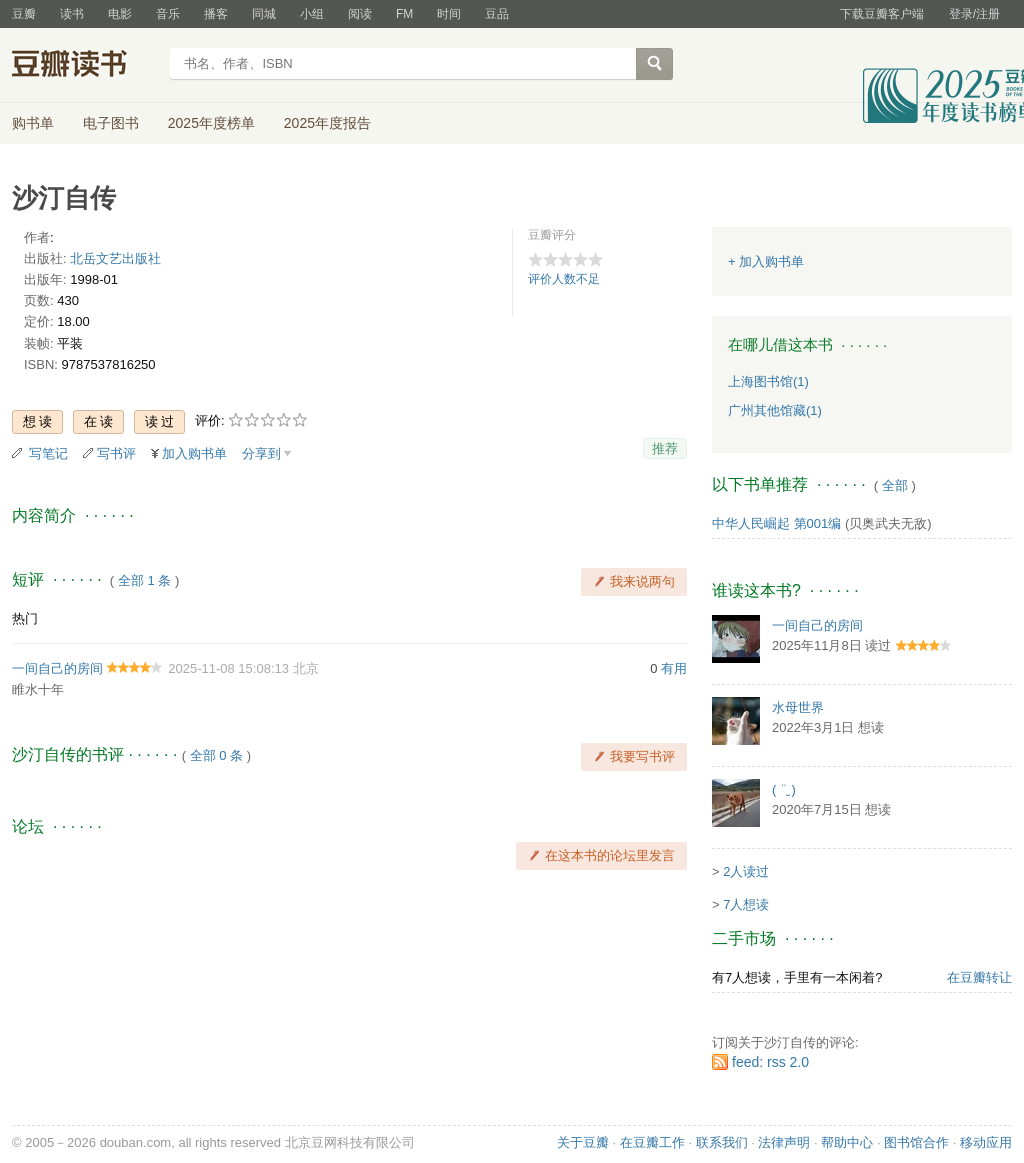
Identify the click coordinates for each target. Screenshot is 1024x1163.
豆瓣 (24, 14)
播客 (216, 14)
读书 (72, 14)
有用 (674, 668)
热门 (25, 618)
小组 (312, 14)
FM (404, 14)
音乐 (168, 14)
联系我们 (722, 1142)
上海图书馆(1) (768, 381)
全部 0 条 (216, 755)
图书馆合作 (916, 1142)
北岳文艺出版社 (115, 258)
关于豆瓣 (583, 1142)
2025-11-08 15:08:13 (228, 668)
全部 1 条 (144, 580)
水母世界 (798, 707)
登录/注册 (974, 14)
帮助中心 (847, 1142)
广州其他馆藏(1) (775, 410)
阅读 (360, 14)
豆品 (497, 14)
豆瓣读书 (84, 66)
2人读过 (746, 871)
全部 (895, 485)
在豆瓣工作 (652, 1142)
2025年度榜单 (211, 123)
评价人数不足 (564, 279)
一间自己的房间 (57, 668)
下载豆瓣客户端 (882, 14)
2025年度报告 (327, 123)
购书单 (33, 123)
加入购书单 (194, 453)
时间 (449, 14)
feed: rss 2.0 (770, 1062)
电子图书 (111, 123)
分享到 (261, 453)
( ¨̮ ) (784, 789)
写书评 (116, 453)
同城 (264, 14)
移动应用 (986, 1142)
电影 (120, 14)
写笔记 (48, 453)
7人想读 (746, 904)
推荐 (665, 448)
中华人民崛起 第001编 (776, 523)
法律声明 (784, 1142)
